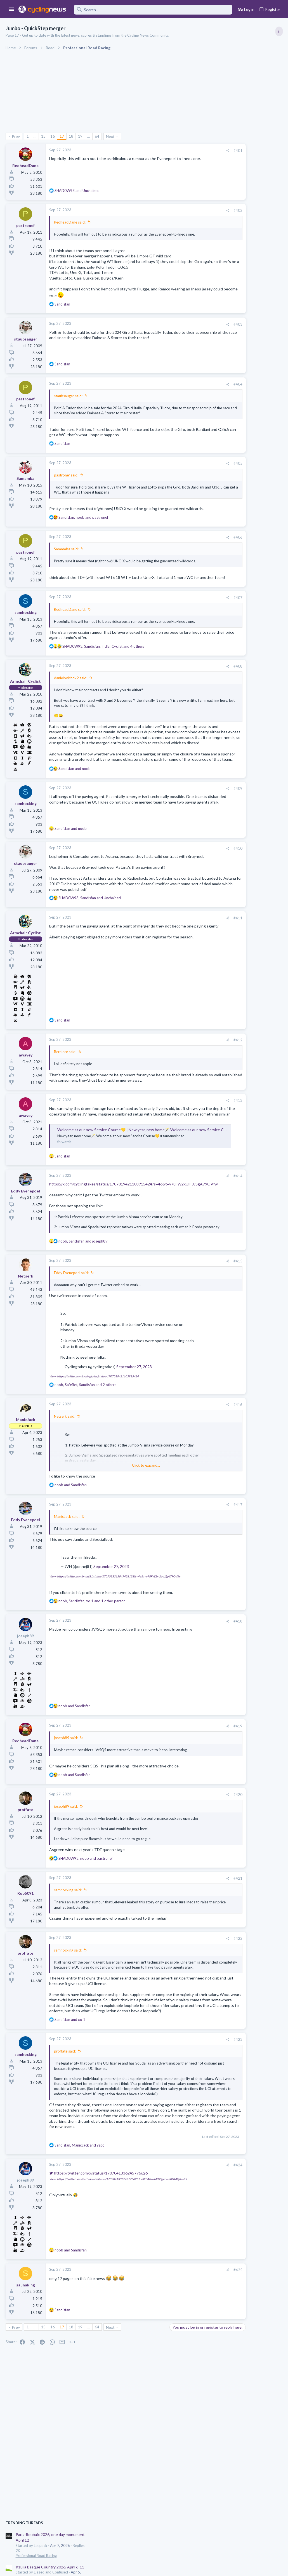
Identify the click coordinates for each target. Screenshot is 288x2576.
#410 (185, 895)
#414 (185, 1245)
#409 (185, 835)
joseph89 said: (66, 1817)
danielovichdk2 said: (70, 709)
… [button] (35, 136)
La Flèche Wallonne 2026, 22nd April (240, 438)
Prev (16, 136)
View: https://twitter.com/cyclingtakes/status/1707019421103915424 (94, 1456)
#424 (185, 2281)
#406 (185, 553)
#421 (185, 1968)
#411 (185, 976)
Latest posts (212, 527)
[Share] (175, 150)
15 (43, 136)
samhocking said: (68, 1980)
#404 (185, 389)
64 (97, 136)
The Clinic (217, 675)
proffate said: (65, 2157)
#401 (185, 150)
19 (80, 136)
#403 (185, 329)
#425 (185, 2386)
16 (53, 136)
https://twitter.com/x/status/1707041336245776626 (98, 2289)
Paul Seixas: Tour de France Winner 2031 (244, 642)
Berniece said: (65, 1110)
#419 (185, 1806)
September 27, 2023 (134, 1446)
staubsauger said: (68, 401)
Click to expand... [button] (120, 1545)
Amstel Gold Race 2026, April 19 (237, 465)
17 (62, 136)
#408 (185, 697)
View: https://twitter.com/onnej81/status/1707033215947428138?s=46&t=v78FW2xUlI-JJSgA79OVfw (114, 1656)
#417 (185, 1584)
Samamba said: (66, 564)
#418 (185, 1700)
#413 (185, 1164)
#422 (185, 2028)
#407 (185, 623)
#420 (185, 1879)
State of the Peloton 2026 (231, 664)
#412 (185, 1098)
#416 (185, 1484)
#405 (185, 473)
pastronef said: (66, 485)
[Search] (153, 10)
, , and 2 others (85, 1464)
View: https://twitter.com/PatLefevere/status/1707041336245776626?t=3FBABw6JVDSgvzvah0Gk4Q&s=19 (118, 2295)
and (77, 190)
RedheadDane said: (70, 222)
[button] (11, 9)
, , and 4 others (103, 677)
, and (83, 533)
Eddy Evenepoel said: (71, 1352)
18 (71, 136)
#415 (185, 1341)
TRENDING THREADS (217, 303)
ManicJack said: (66, 1596)
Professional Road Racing (229, 336)
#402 (185, 210)
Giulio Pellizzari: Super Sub (244, 593)
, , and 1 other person (92, 1680)
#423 (185, 2145)
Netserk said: (64, 1496)
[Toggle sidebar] (278, 31)
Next (110, 136)
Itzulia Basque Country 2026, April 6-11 (243, 347)
